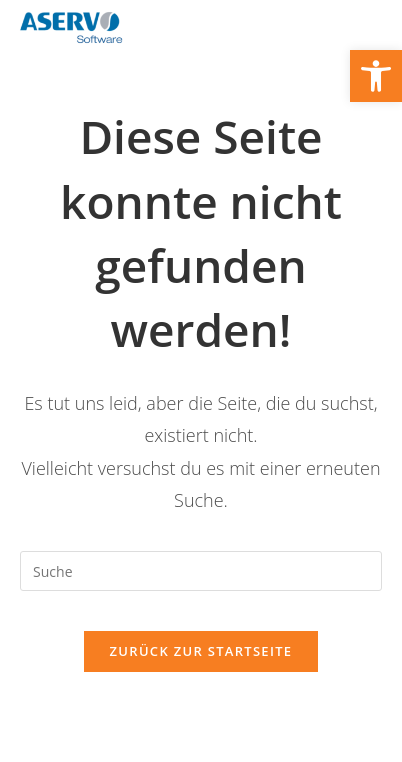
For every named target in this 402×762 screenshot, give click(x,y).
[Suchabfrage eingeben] (201, 571)
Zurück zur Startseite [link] (201, 651)
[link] (376, 76)
